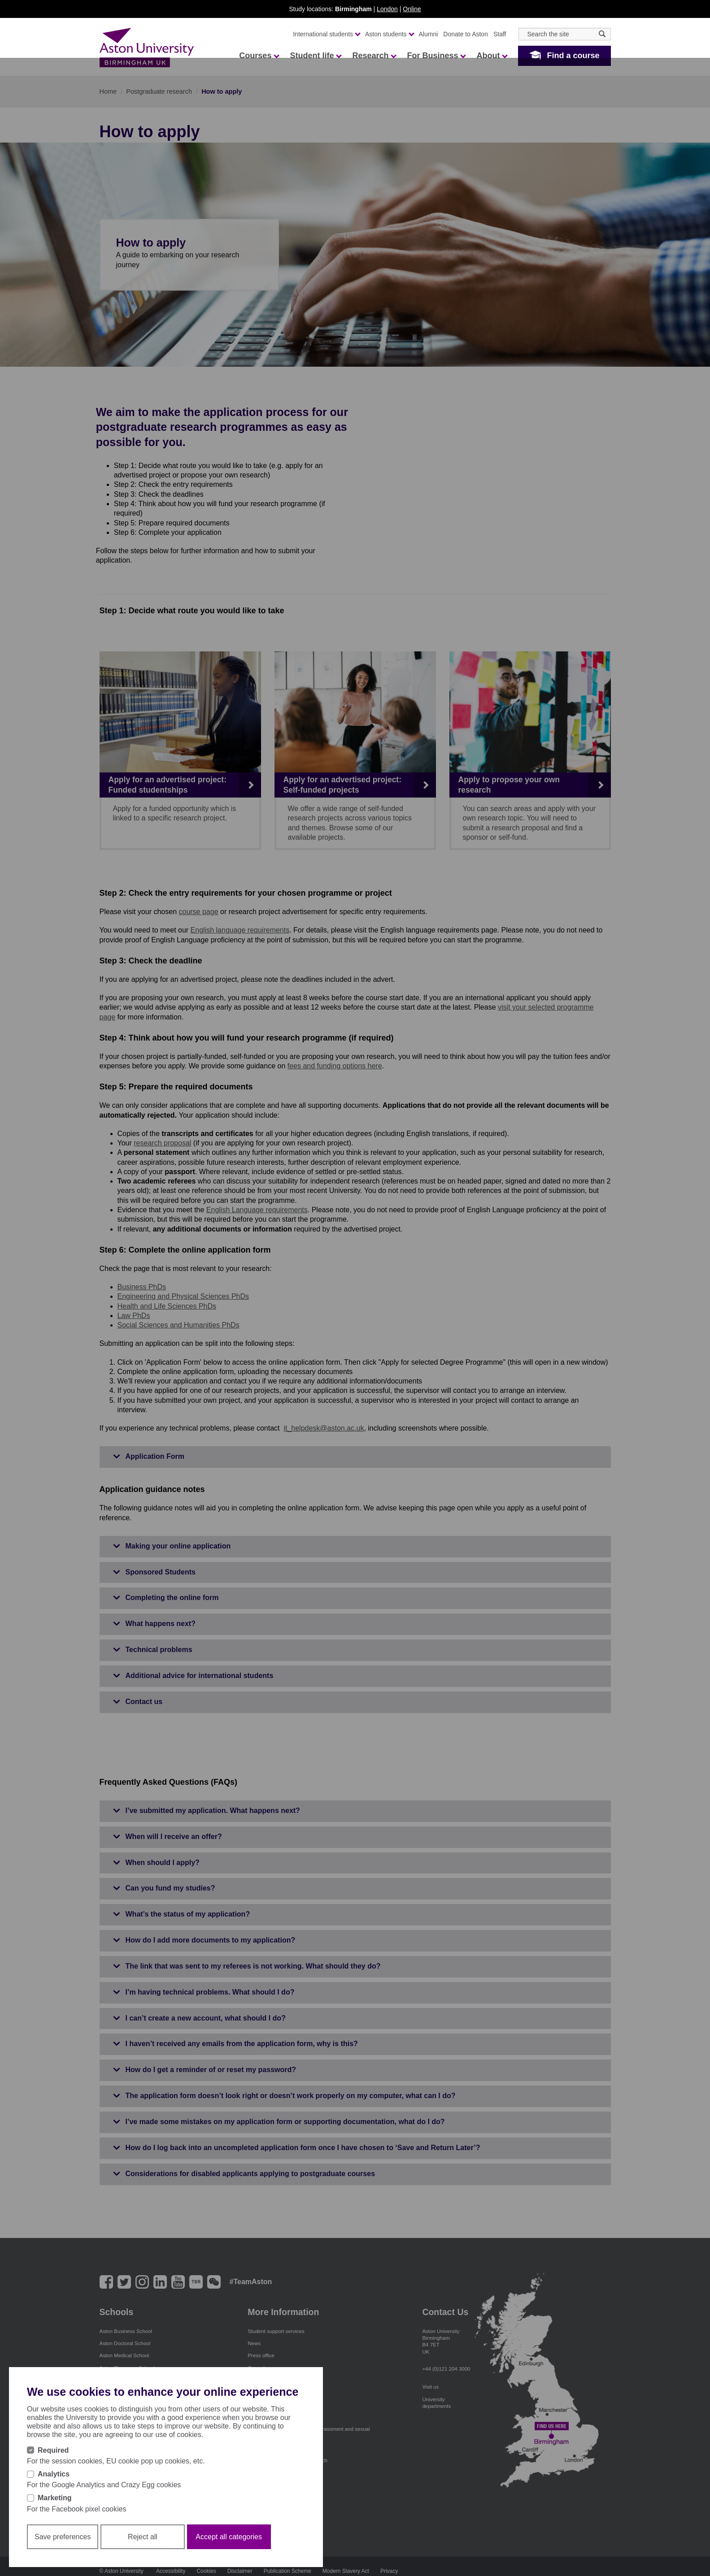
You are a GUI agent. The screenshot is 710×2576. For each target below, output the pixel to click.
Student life (315, 55)
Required (53, 2450)
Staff (499, 34)
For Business (436, 55)
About (491, 55)
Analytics (54, 2474)
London (387, 9)
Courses (259, 55)
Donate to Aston (465, 34)
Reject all (142, 2537)
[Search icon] (602, 33)
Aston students (389, 34)
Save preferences (63, 2537)
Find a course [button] (573, 55)
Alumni (428, 34)
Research (374, 55)
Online (412, 9)
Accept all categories (229, 2537)
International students (326, 34)
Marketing (55, 2498)
